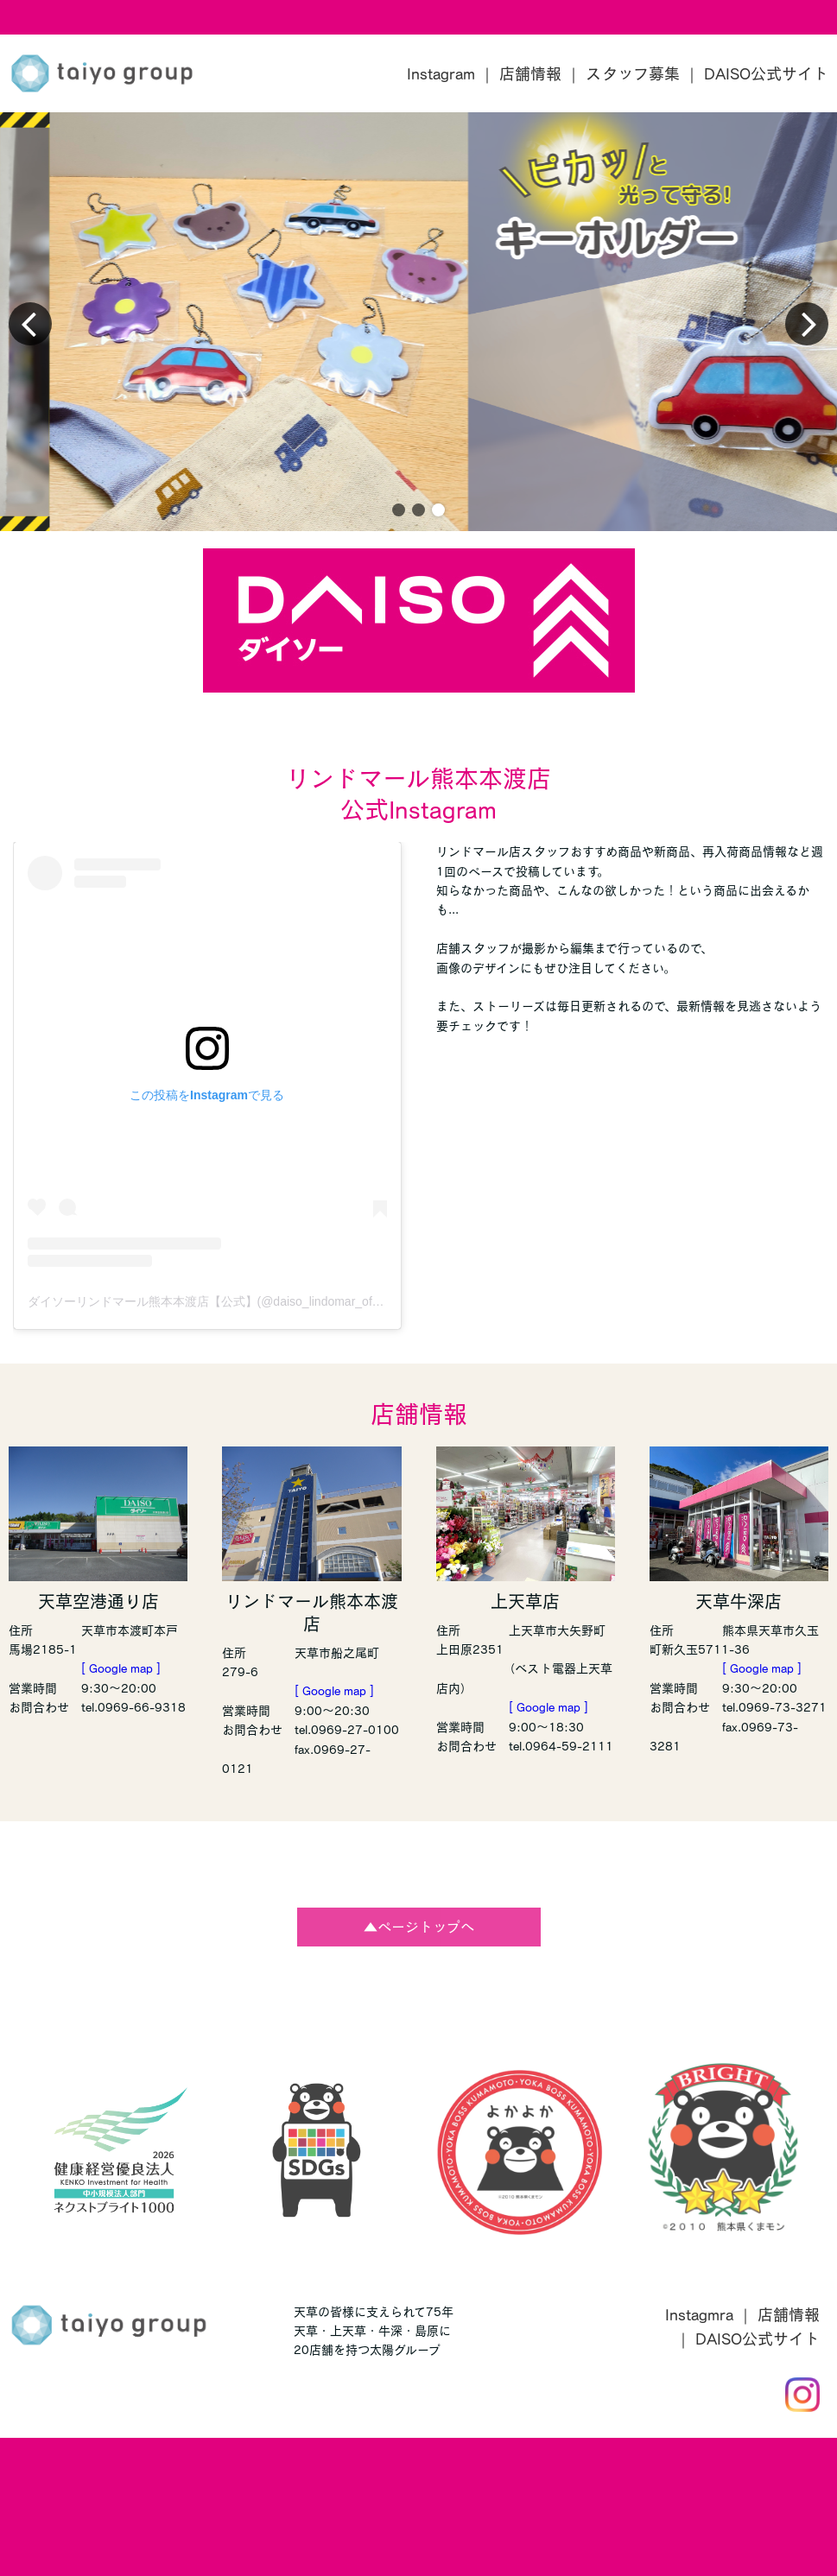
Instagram (441, 73)
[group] (418, 321)
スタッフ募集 (633, 73)
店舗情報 (530, 73)
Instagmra (699, 2314)
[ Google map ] (121, 1668)
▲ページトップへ (419, 1927)
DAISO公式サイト (766, 73)
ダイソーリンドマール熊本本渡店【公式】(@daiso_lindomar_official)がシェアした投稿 (263, 1301)
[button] (398, 509)
